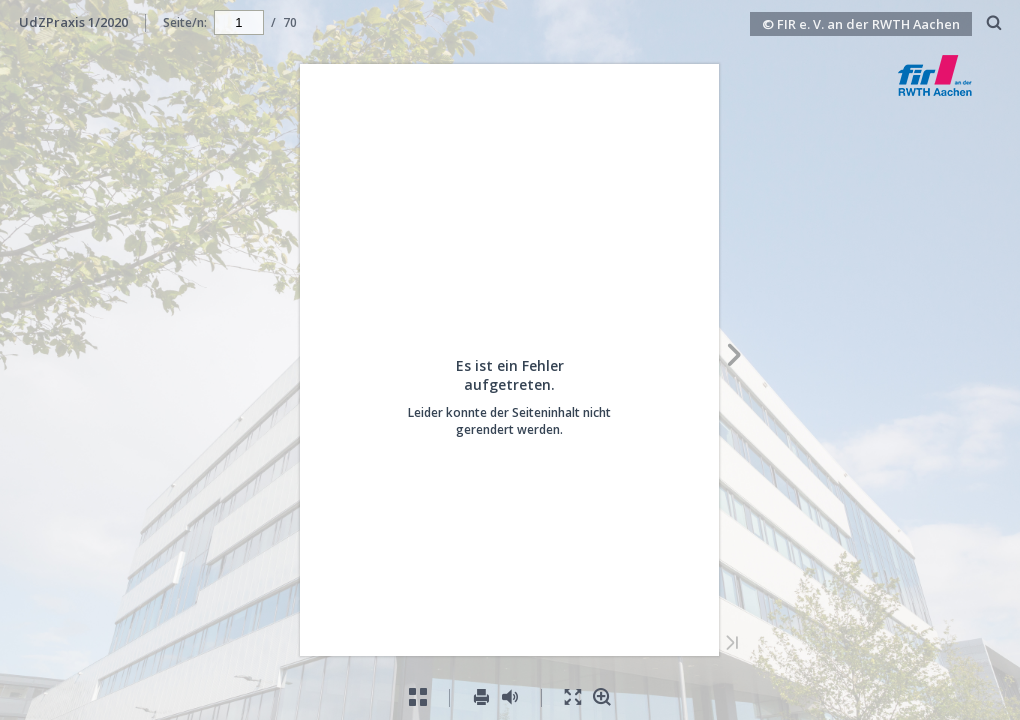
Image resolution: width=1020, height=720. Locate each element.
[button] (954, 90)
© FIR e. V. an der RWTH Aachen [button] (861, 24)
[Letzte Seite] (732, 644)
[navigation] (239, 22)
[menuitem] (994, 22)
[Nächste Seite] (734, 358)
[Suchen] (994, 23)
